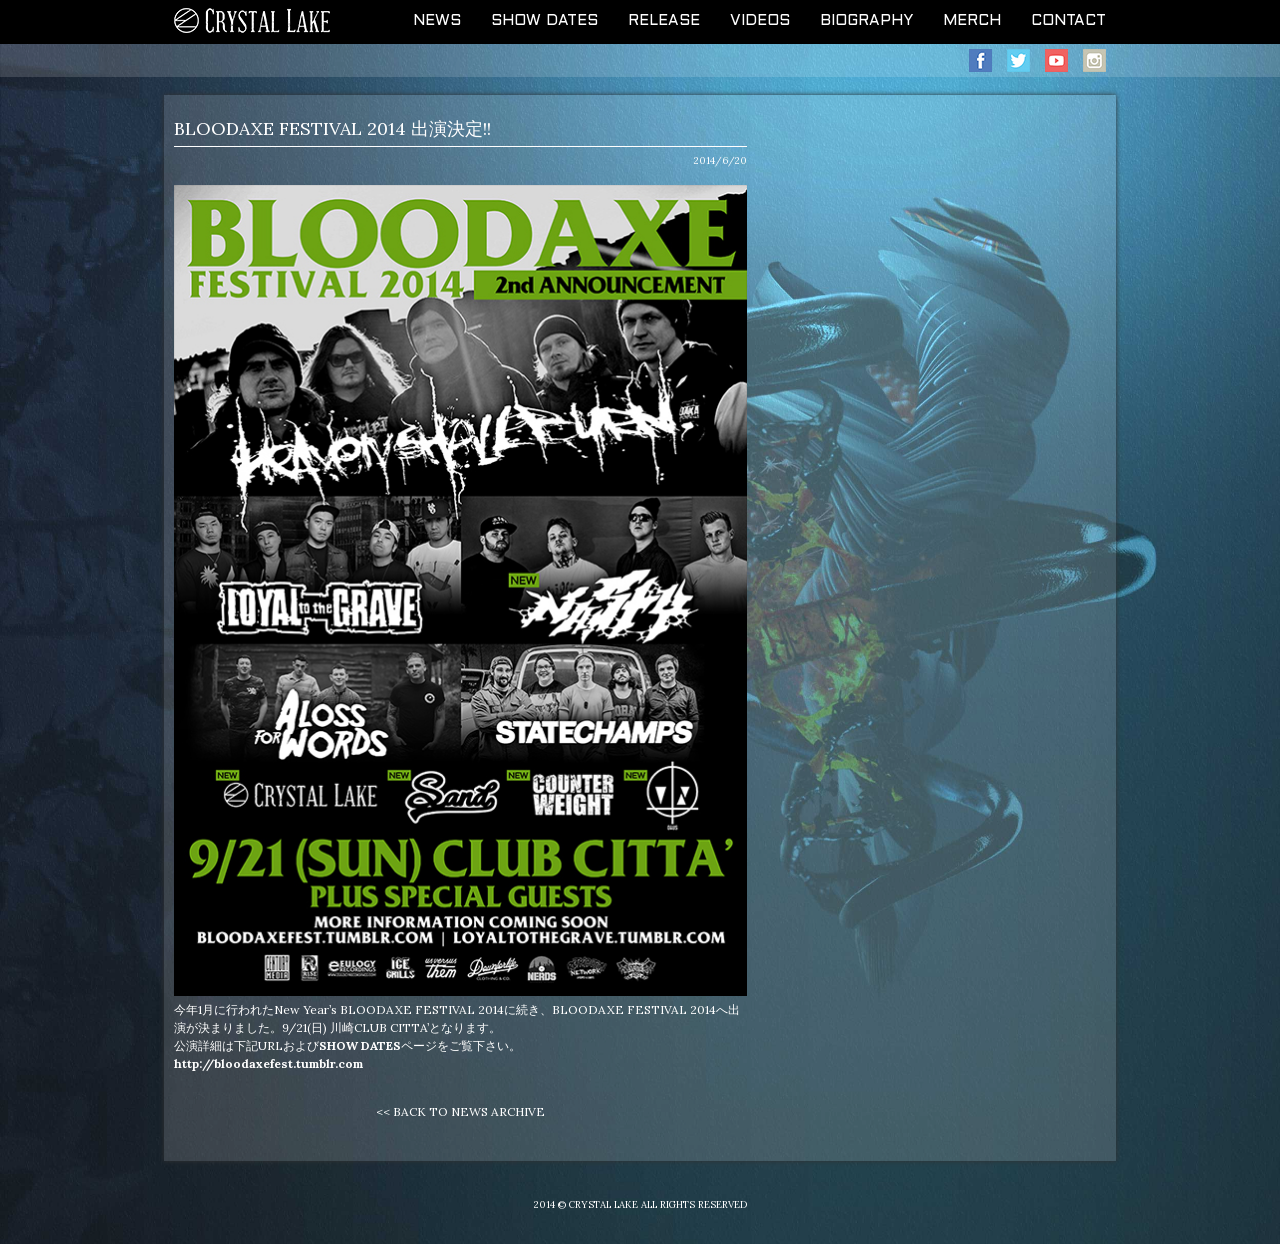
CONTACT (1068, 21)
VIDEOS (760, 21)
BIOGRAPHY (866, 21)
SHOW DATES (544, 21)
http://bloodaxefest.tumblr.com (268, 1063)
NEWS (437, 21)
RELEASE (664, 21)
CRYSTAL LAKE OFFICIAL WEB (253, 22)
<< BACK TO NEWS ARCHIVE (460, 1111)
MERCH (972, 21)
